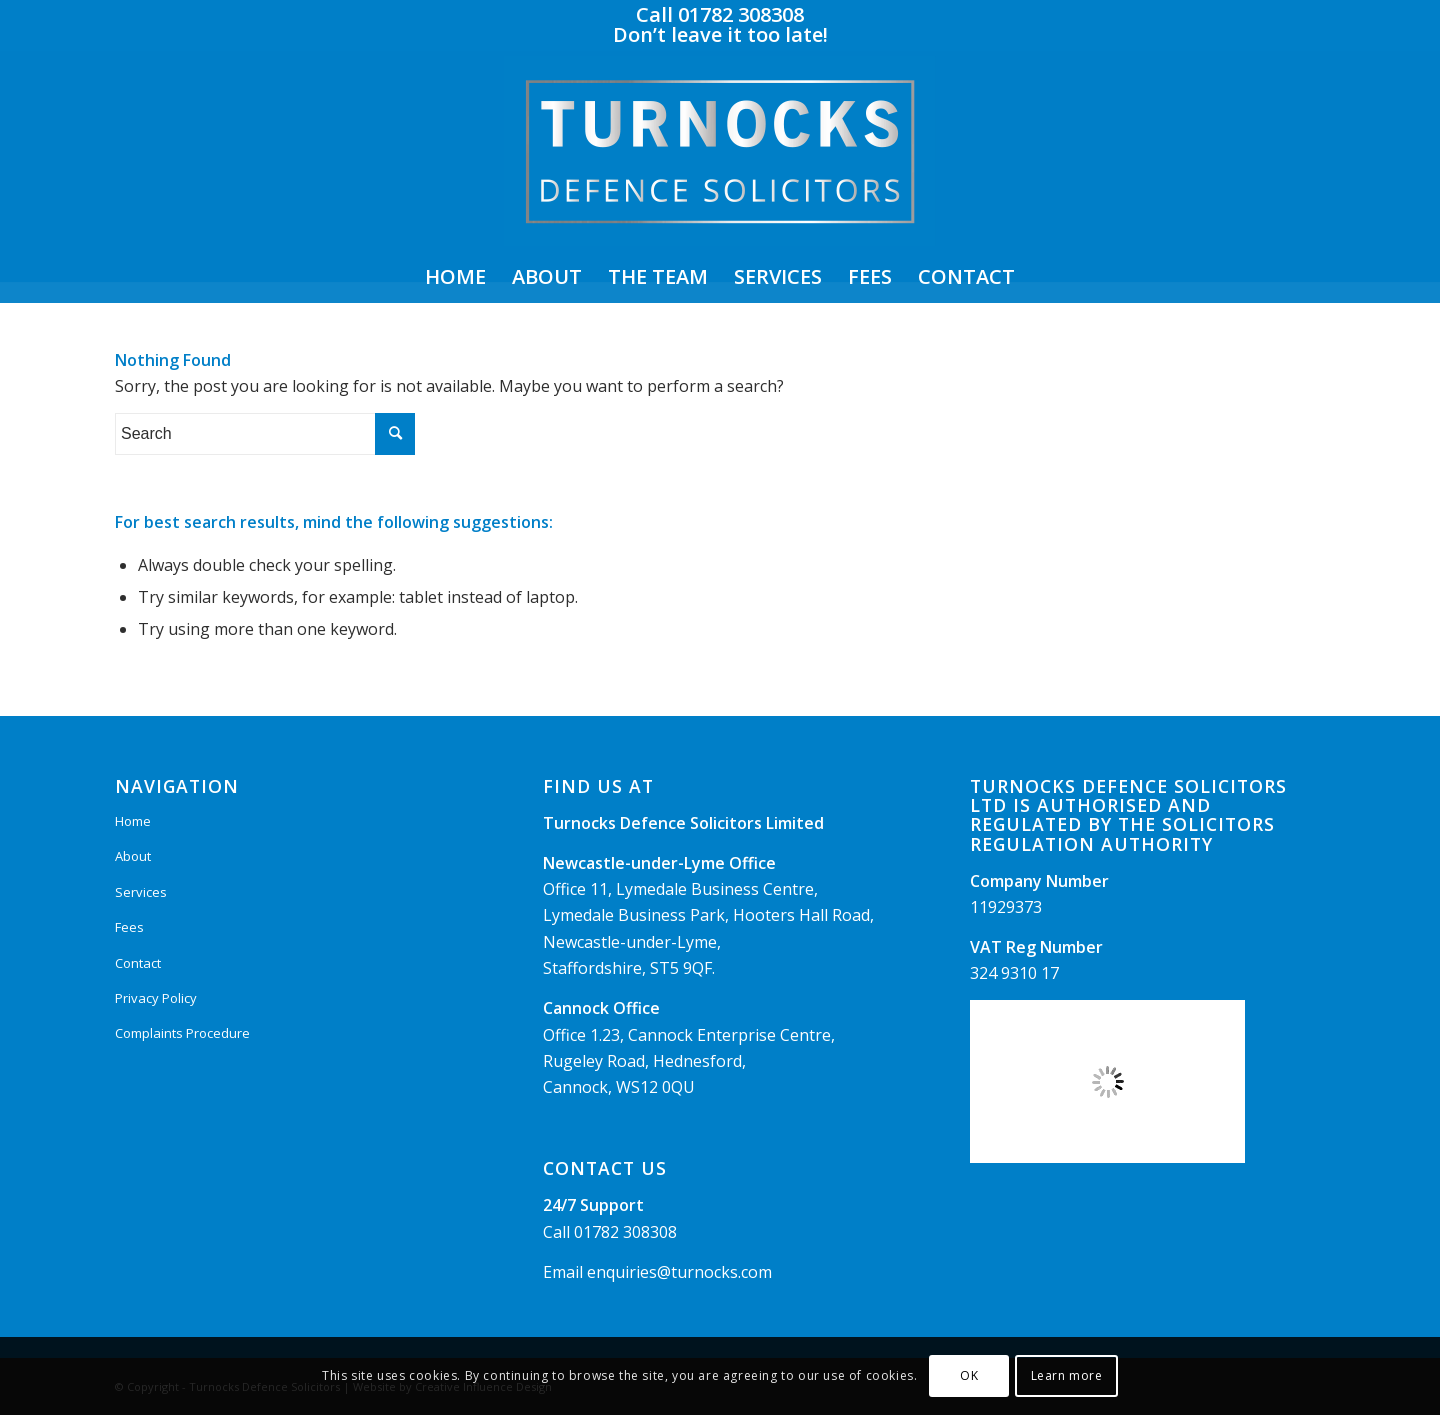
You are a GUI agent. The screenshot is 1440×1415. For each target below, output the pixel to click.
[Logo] (720, 151)
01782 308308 (625, 1232)
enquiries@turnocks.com (679, 1272)
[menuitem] (455, 277)
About (133, 856)
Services (141, 892)
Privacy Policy (156, 998)
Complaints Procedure (182, 1033)
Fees (129, 927)
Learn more (1067, 1375)
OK (969, 1375)
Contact (138, 963)
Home (133, 821)
